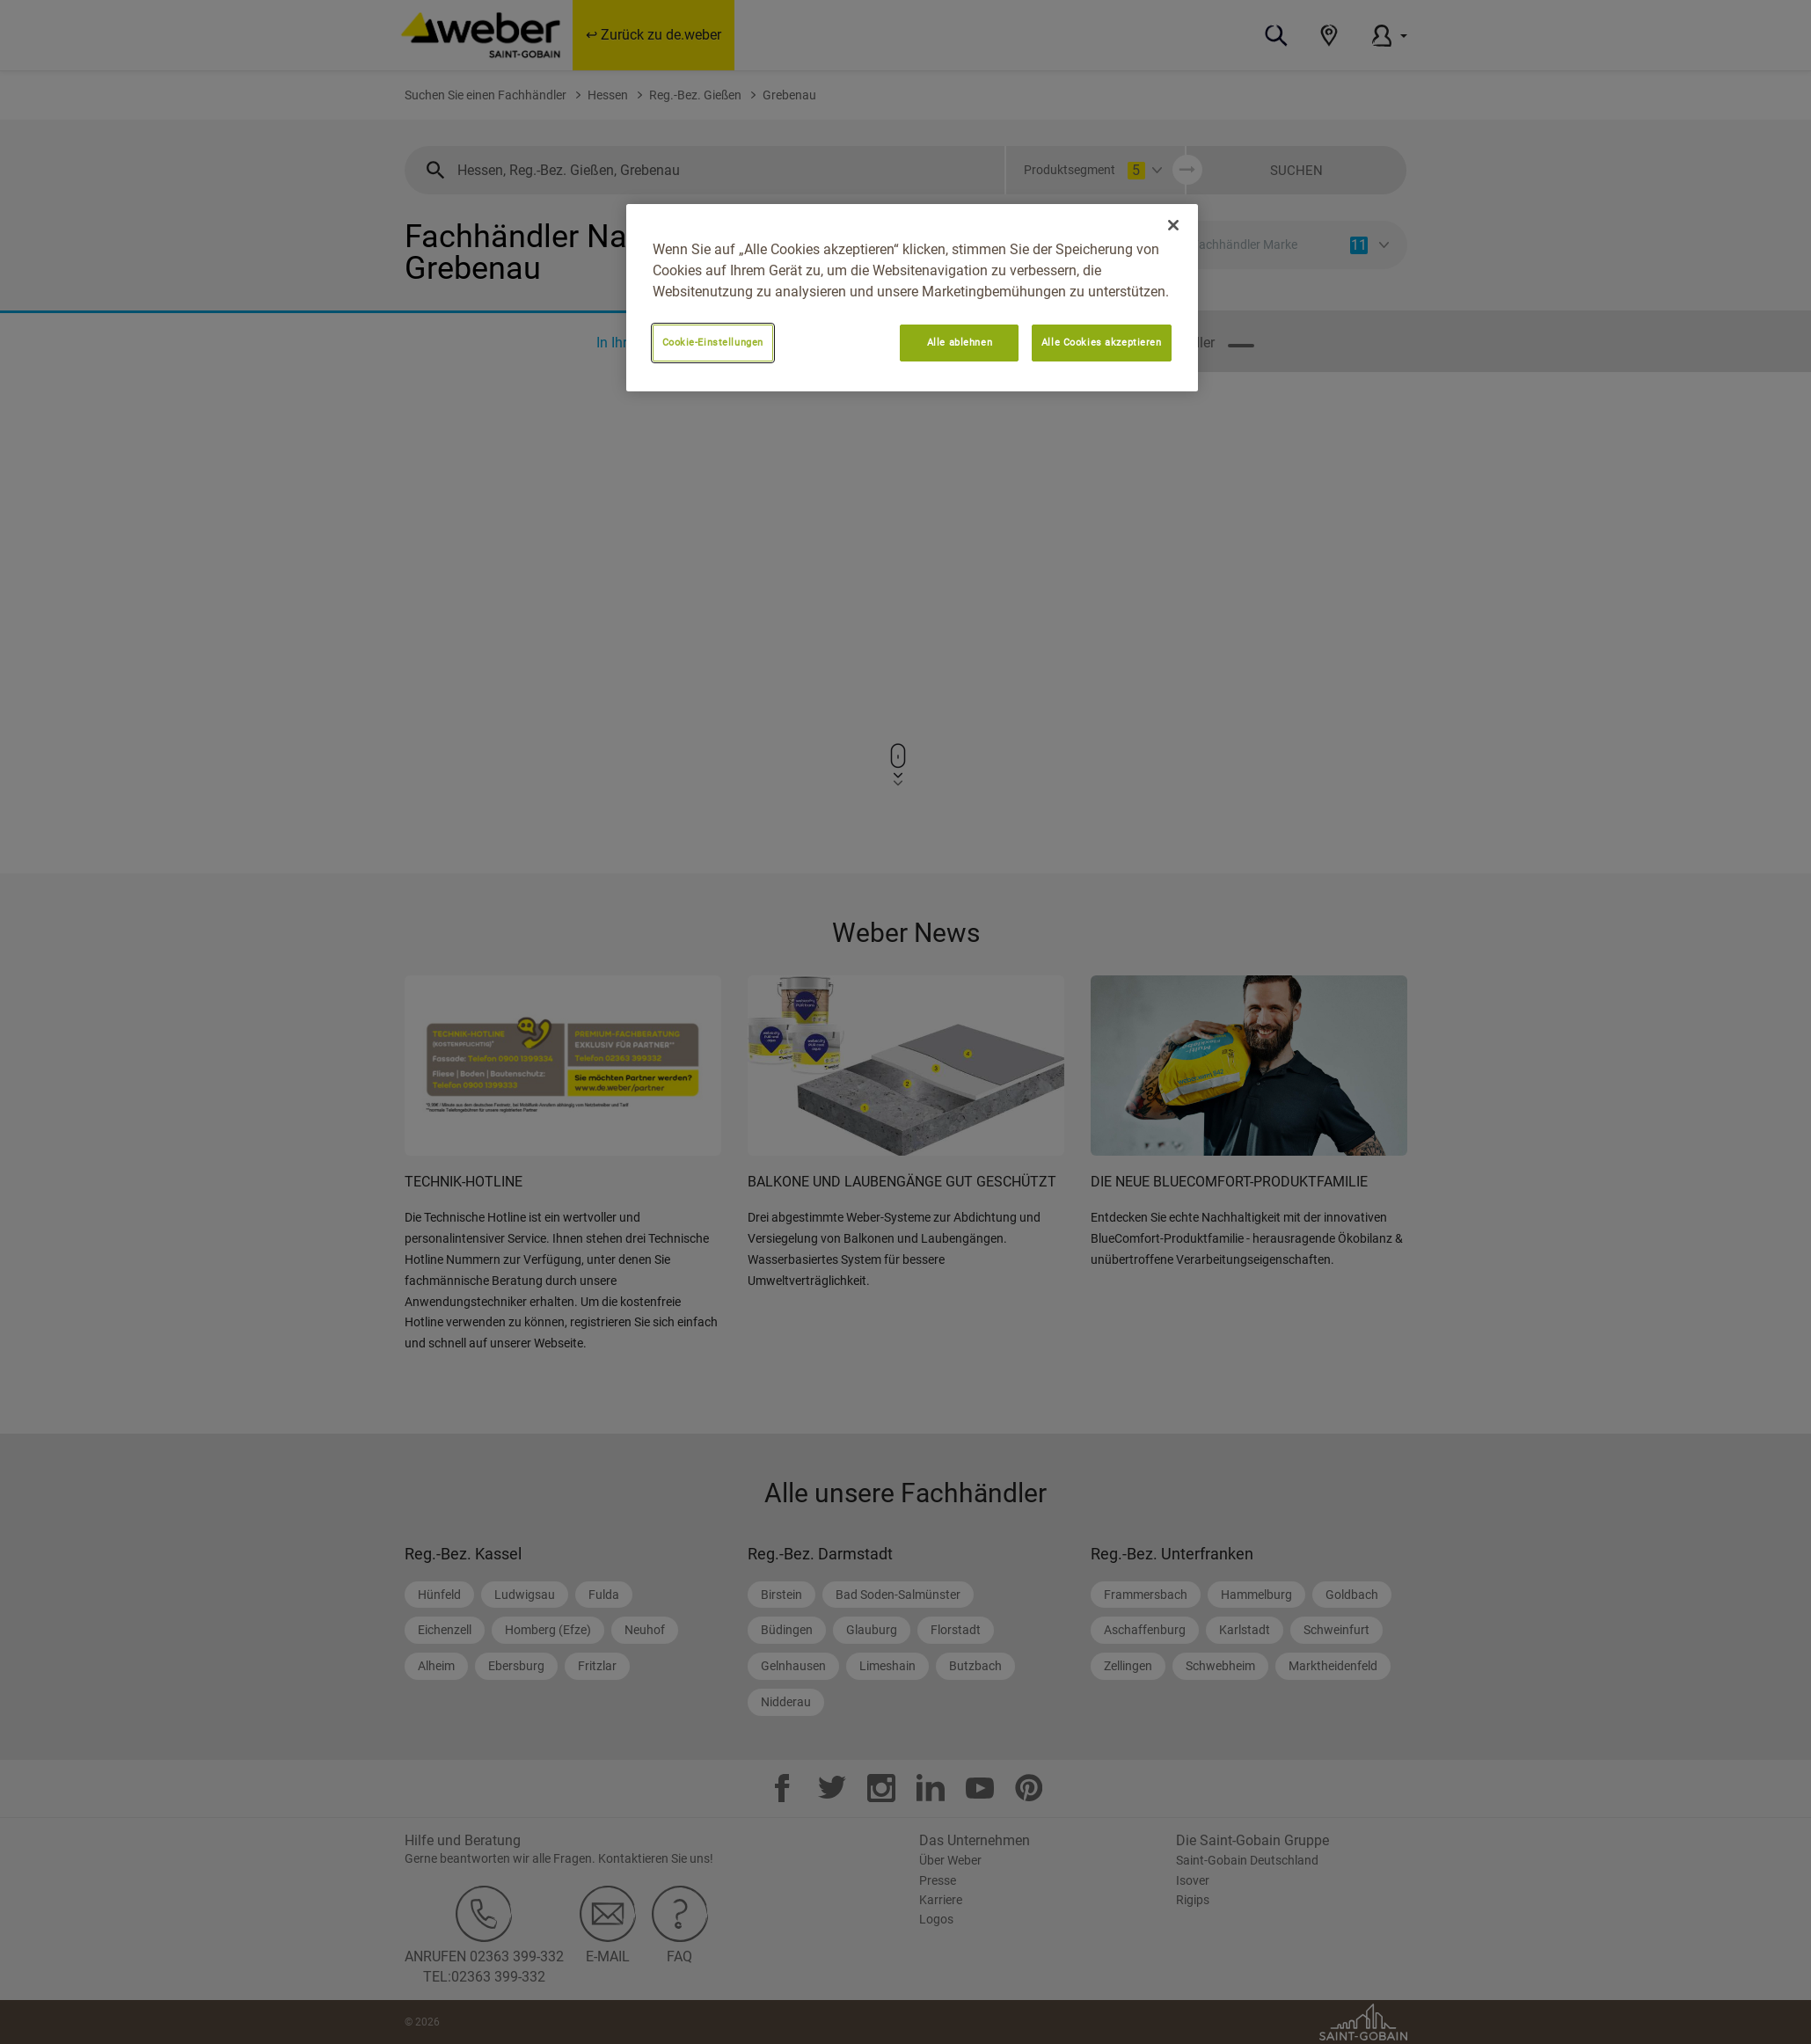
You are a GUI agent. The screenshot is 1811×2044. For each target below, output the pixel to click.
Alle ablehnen (959, 342)
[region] (912, 297)
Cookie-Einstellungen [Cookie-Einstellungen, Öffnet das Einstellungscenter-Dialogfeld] (712, 342)
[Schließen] (1173, 225)
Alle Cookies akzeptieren (1101, 342)
